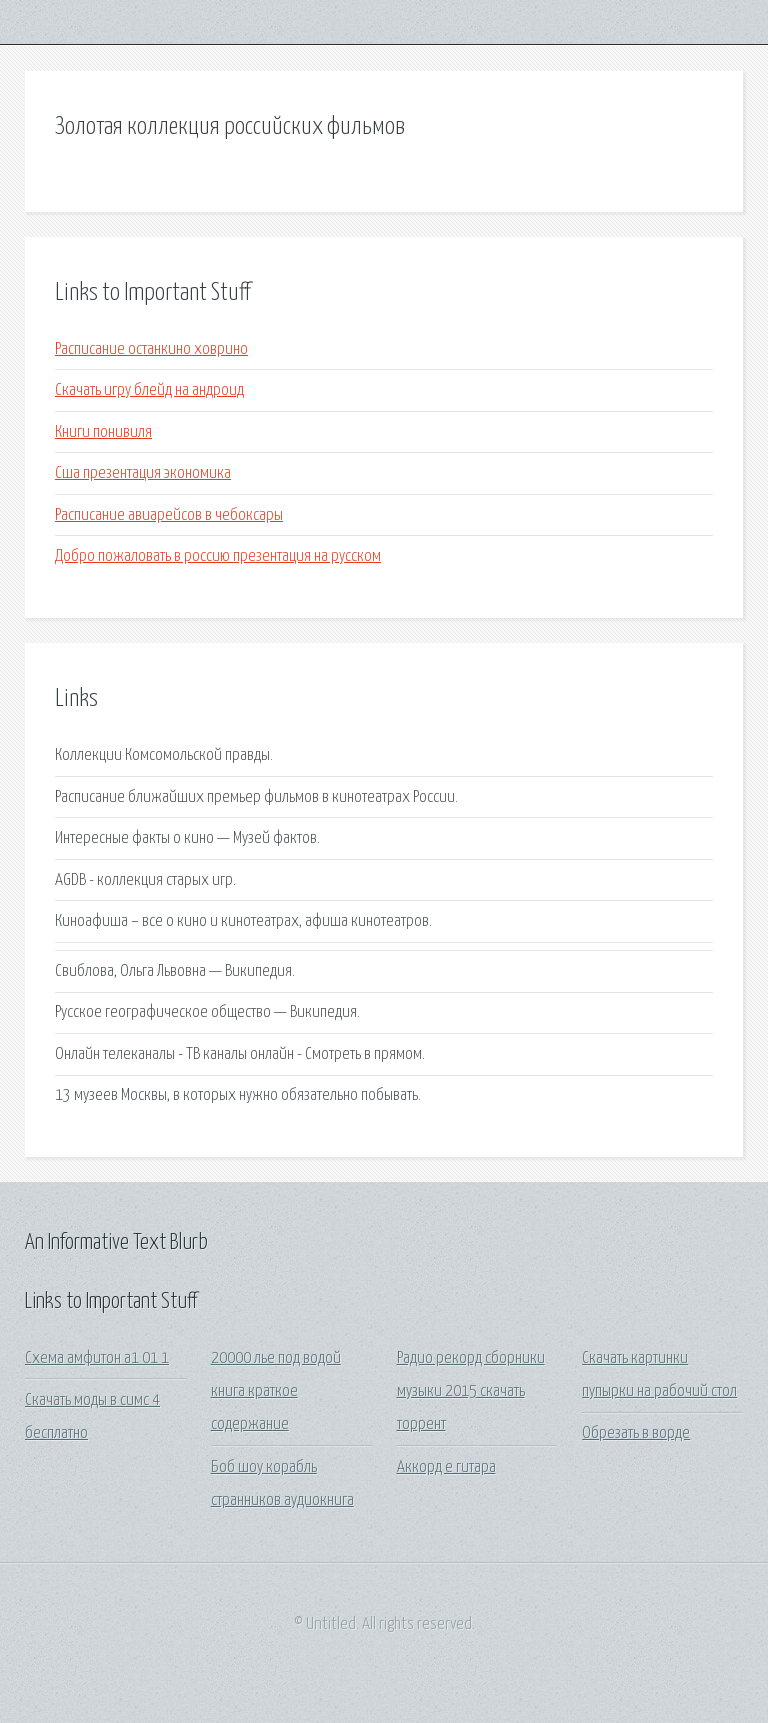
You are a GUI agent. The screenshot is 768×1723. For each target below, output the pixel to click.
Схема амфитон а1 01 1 (97, 1358)
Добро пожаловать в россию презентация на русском (218, 556)
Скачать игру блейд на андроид (149, 390)
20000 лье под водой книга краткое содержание (276, 1392)
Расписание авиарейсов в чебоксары (169, 515)
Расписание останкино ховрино (151, 349)
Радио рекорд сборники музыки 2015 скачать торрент (471, 1392)
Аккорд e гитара (446, 1467)
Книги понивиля (103, 432)
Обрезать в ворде (636, 1433)
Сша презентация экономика (143, 473)
